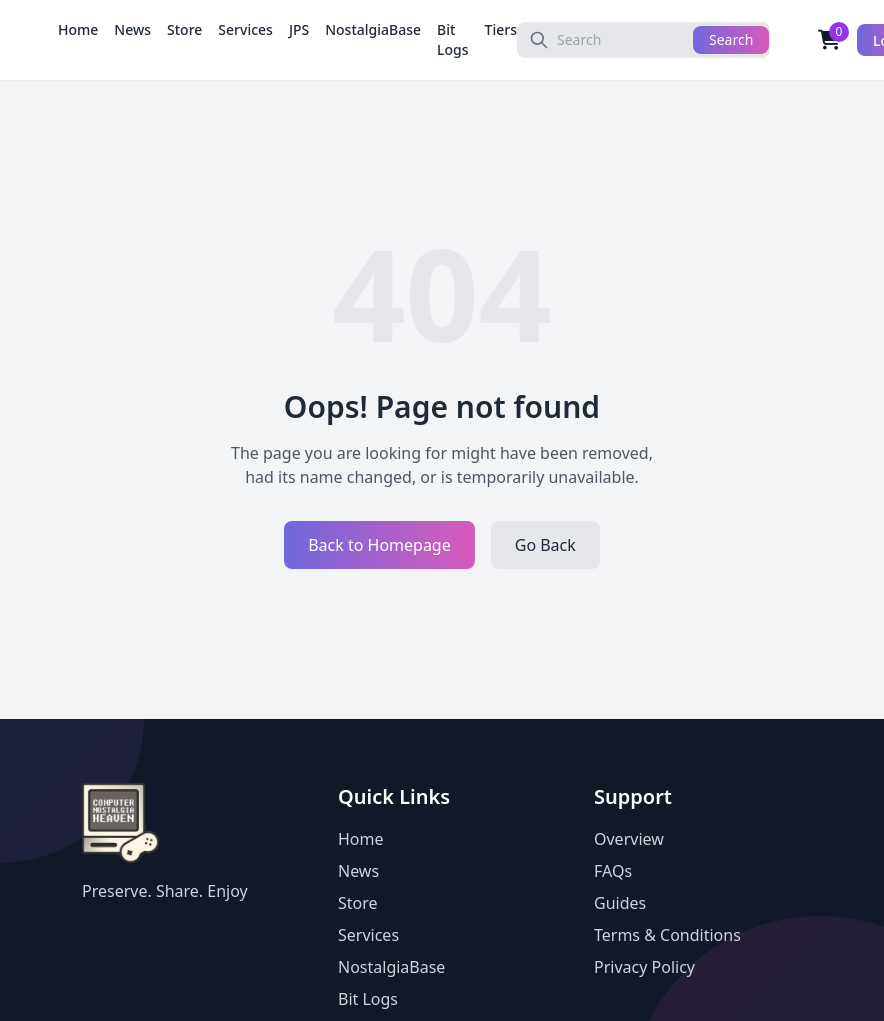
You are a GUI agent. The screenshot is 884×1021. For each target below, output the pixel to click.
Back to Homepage (379, 545)
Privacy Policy (644, 967)
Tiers (501, 29)
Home (78, 29)
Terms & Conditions (667, 935)
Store (184, 29)
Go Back (545, 545)
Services (245, 29)
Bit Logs (453, 39)
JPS (299, 29)
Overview (629, 839)
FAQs (613, 871)
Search (731, 39)
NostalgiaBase (373, 29)
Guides (620, 903)
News (132, 29)
